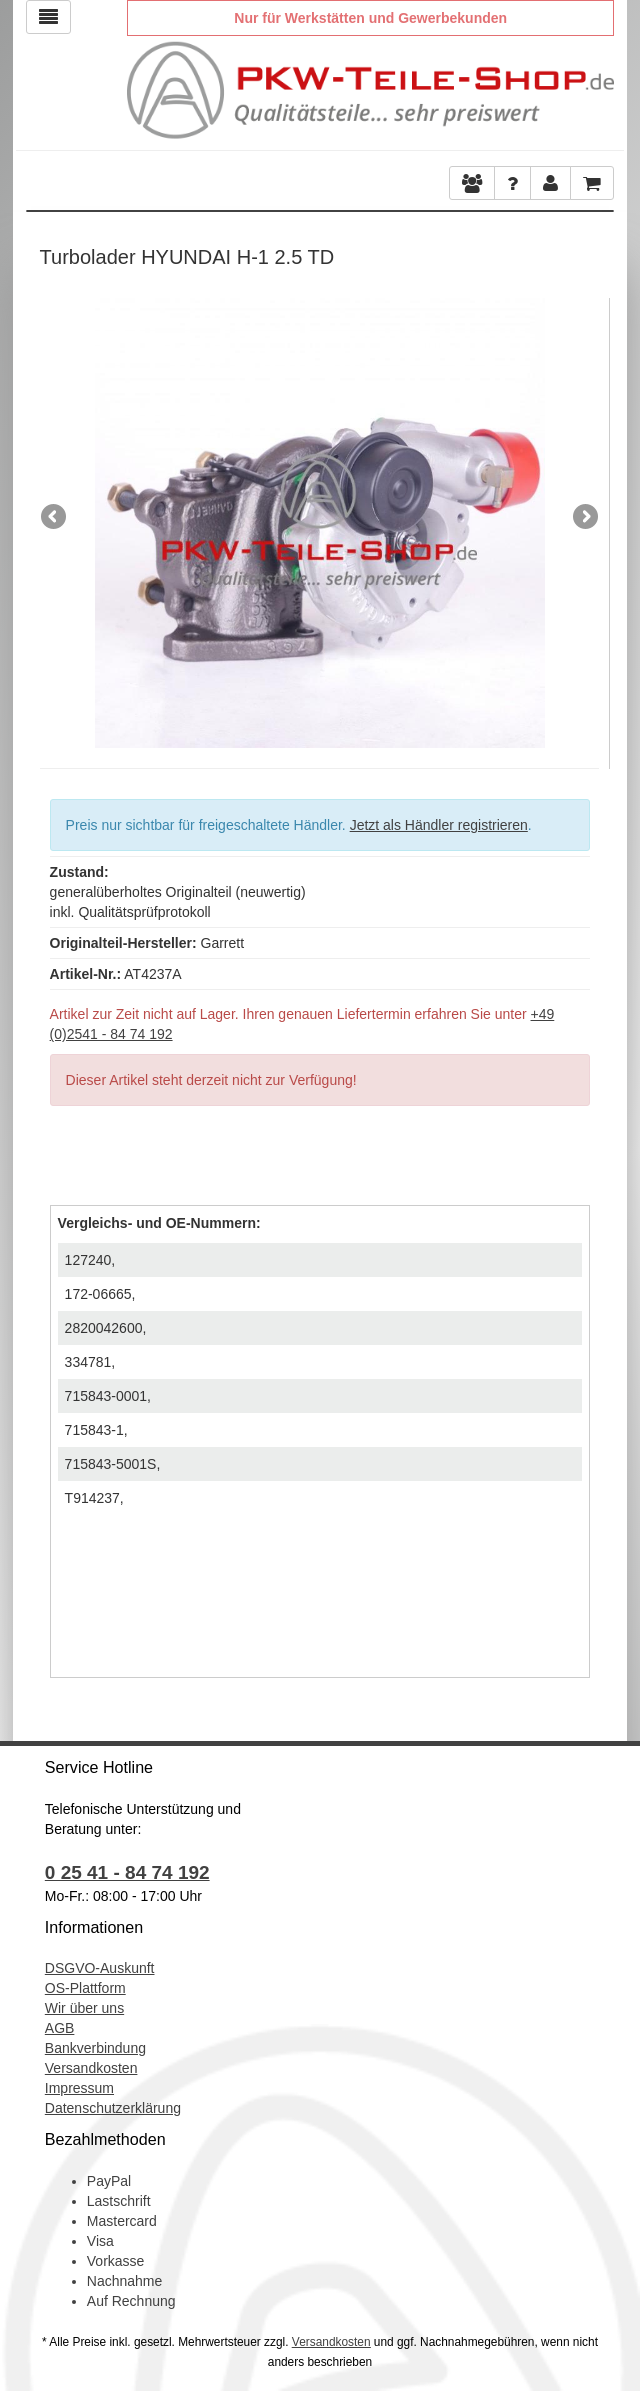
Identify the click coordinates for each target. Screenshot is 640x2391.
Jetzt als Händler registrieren (439, 825)
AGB (60, 2028)
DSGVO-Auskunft (100, 1968)
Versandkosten (91, 2068)
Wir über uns (84, 2008)
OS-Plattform (85, 1988)
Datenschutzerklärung (113, 2108)
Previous (55, 518)
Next (584, 518)
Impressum (79, 2088)
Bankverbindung (95, 2048)
